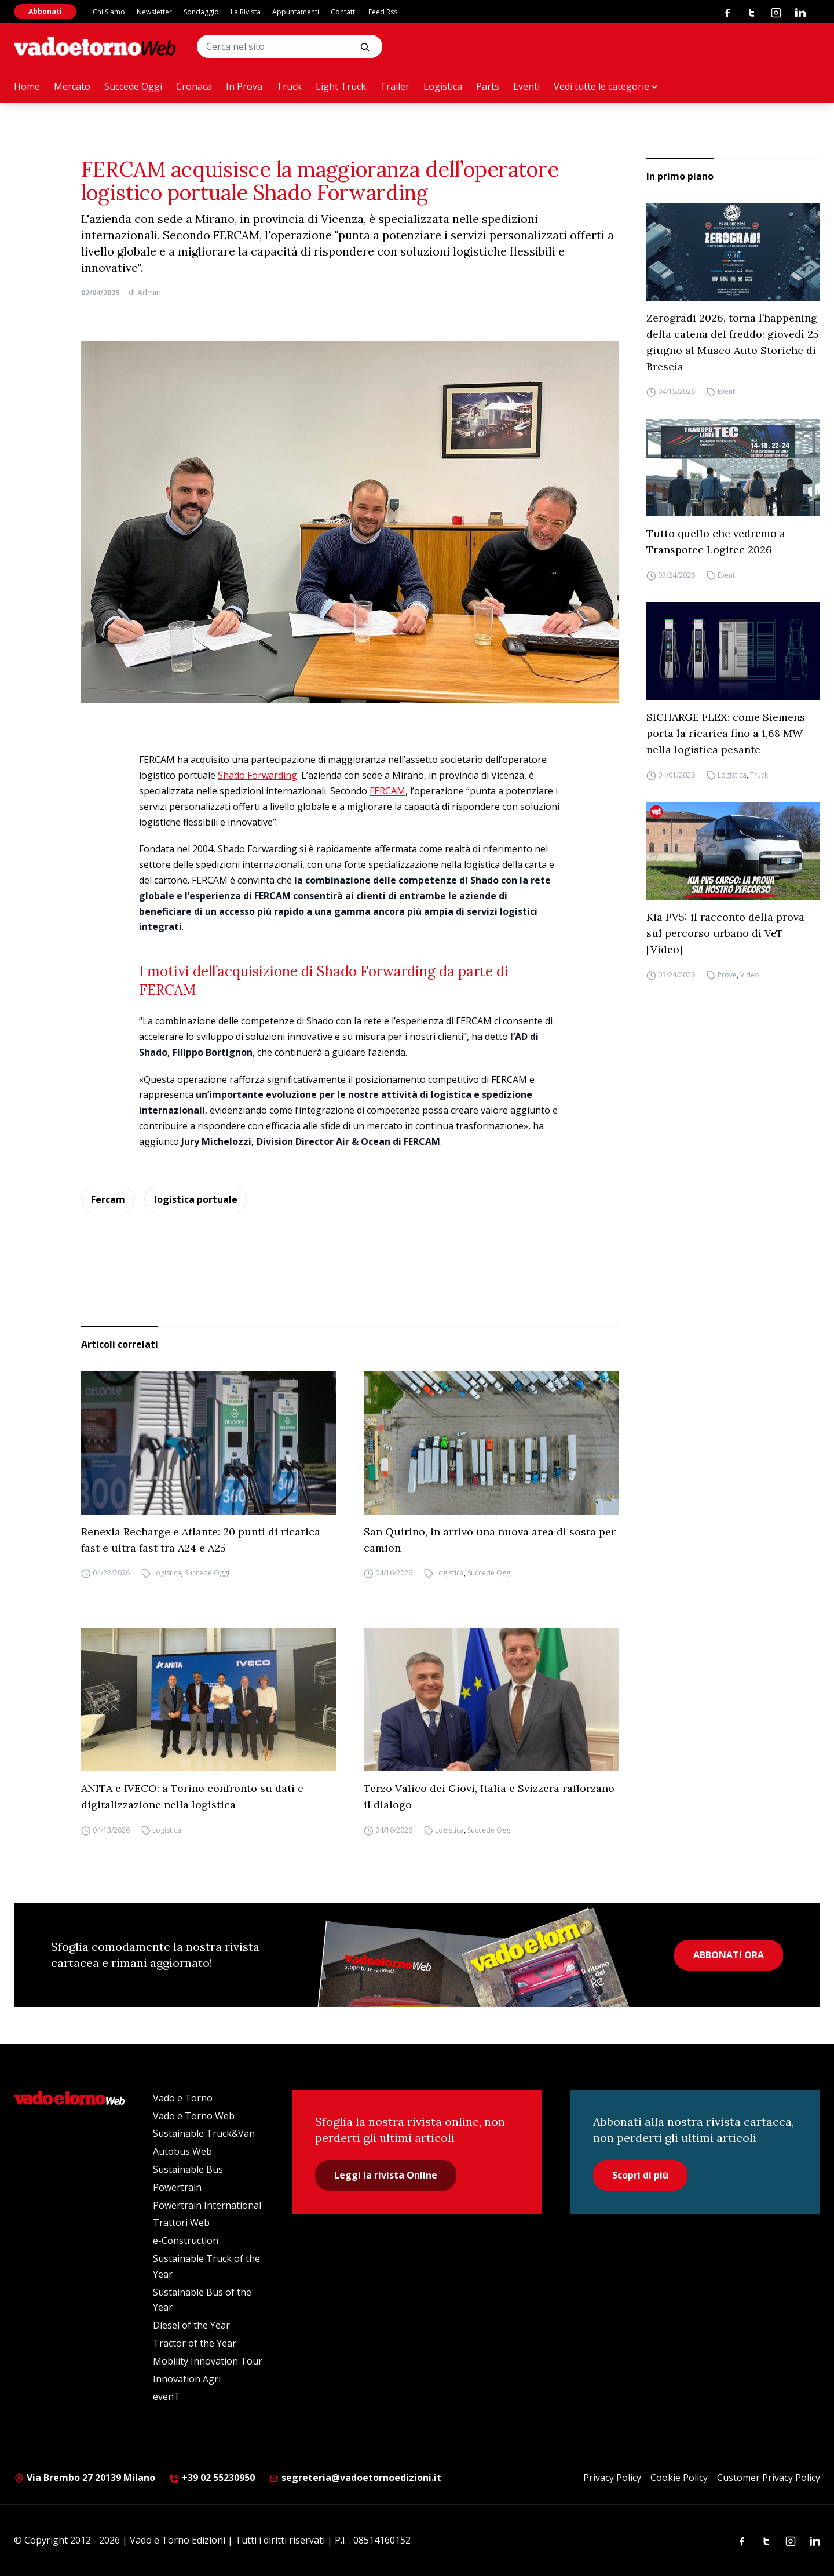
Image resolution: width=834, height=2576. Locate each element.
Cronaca (194, 86)
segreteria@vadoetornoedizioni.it (355, 2477)
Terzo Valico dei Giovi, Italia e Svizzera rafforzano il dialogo (489, 1796)
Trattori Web (181, 2222)
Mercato (72, 86)
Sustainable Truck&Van (204, 2133)
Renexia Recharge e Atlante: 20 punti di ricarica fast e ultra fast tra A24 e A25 (200, 1540)
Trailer (394, 86)
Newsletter (154, 12)
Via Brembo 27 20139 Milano (84, 2477)
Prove (727, 975)
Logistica (442, 86)
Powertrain (177, 2187)
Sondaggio (201, 12)
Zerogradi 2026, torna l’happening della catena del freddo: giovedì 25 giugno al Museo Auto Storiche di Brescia (732, 342)
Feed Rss (382, 12)
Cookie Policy (679, 2477)
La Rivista (246, 12)
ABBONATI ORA (728, 1955)
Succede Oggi (133, 86)
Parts (487, 86)
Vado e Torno (183, 2098)
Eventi (526, 86)
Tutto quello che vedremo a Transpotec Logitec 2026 (715, 541)
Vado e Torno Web (194, 2116)
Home (27, 86)
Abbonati (45, 11)
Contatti (344, 12)
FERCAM (387, 791)
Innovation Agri (187, 2379)
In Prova (244, 86)
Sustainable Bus (188, 2169)
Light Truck (341, 86)
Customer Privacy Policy (768, 2477)
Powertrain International (207, 2205)
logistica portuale (195, 1199)
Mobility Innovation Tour (207, 2361)
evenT (166, 2396)
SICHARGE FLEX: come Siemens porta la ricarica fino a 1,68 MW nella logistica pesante (725, 733)
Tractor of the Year (194, 2343)
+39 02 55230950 (212, 2477)
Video (749, 975)
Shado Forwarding (257, 775)
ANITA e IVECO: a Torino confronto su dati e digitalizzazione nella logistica (192, 1796)
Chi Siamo (109, 12)
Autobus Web (182, 2151)
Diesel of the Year (191, 2325)
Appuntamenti (295, 12)
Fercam (108, 1199)
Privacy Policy (612, 2477)
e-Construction (185, 2240)
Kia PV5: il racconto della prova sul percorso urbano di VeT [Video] (725, 933)
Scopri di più (640, 2175)
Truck (289, 86)
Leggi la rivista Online (385, 2175)
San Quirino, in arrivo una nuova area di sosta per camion (490, 1540)
